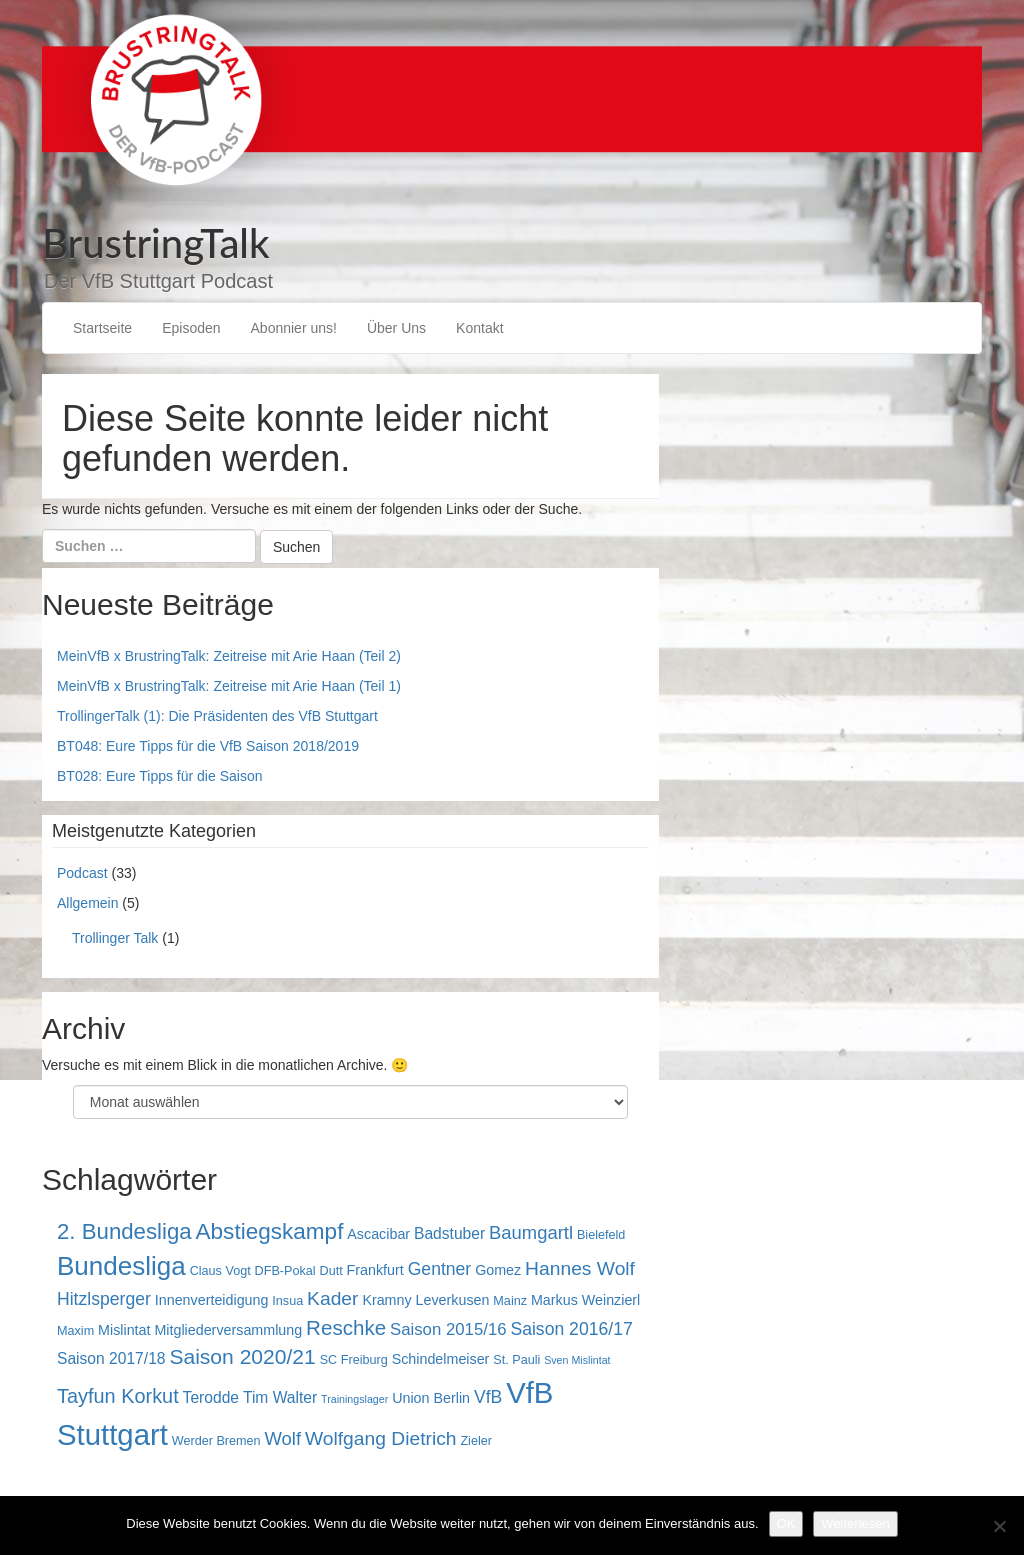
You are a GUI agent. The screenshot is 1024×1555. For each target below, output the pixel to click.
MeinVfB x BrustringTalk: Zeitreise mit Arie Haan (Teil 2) (229, 656)
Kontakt (479, 328)
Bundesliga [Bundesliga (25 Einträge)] (121, 1266)
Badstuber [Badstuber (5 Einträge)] (449, 1233)
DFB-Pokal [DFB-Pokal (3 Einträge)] (285, 1271)
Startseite (102, 328)
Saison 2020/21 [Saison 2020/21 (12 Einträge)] (242, 1356)
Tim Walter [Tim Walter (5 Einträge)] (280, 1397)
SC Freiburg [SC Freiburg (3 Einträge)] (354, 1360)
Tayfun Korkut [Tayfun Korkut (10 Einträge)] (118, 1396)
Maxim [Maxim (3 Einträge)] (75, 1331)
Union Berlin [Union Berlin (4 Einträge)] (431, 1398)
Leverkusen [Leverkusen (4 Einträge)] (453, 1300)
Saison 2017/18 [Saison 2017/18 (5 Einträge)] (111, 1358)
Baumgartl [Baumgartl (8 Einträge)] (531, 1232)
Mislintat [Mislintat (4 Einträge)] (124, 1330)
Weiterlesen (855, 1523)
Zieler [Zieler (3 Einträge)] (476, 1441)
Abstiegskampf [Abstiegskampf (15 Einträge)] (270, 1231)
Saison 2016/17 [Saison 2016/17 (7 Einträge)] (571, 1329)
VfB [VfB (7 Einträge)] (488, 1397)
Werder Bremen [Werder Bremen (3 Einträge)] (216, 1441)
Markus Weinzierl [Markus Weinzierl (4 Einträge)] (585, 1300)
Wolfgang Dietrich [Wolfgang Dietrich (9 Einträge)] (381, 1438)
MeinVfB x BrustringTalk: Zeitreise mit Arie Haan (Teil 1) (229, 686)
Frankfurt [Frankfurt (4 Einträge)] (375, 1270)
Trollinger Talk (115, 938)
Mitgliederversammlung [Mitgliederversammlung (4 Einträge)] (228, 1330)
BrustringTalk (156, 243)
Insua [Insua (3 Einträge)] (287, 1301)
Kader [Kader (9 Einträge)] (332, 1298)
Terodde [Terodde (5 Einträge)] (211, 1397)
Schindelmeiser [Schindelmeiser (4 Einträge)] (441, 1359)
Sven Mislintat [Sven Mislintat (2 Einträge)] (577, 1360)
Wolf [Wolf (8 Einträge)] (283, 1438)
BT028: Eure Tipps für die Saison (159, 776)
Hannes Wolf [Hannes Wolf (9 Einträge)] (580, 1268)
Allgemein (87, 903)
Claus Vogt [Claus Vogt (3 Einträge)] (220, 1271)
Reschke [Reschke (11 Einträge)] (346, 1327)
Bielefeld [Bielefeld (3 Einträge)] (601, 1235)
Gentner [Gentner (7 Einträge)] (440, 1269)
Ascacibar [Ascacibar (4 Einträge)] (378, 1234)
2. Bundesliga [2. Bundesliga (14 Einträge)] (124, 1231)
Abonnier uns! (294, 328)
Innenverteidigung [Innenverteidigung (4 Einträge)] (212, 1300)
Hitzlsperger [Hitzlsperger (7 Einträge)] (104, 1299)
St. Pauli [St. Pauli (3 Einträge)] (516, 1360)
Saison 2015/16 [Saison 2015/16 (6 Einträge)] (448, 1329)
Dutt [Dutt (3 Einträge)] (331, 1271)
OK (786, 1523)
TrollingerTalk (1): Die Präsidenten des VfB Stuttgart (217, 716)
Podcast (82, 873)
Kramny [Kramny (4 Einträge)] (386, 1300)
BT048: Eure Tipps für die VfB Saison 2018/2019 (208, 746)
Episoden (191, 328)
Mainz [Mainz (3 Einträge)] (510, 1301)
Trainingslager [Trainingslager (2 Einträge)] (354, 1399)
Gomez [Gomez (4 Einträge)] (498, 1270)
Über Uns (396, 328)
